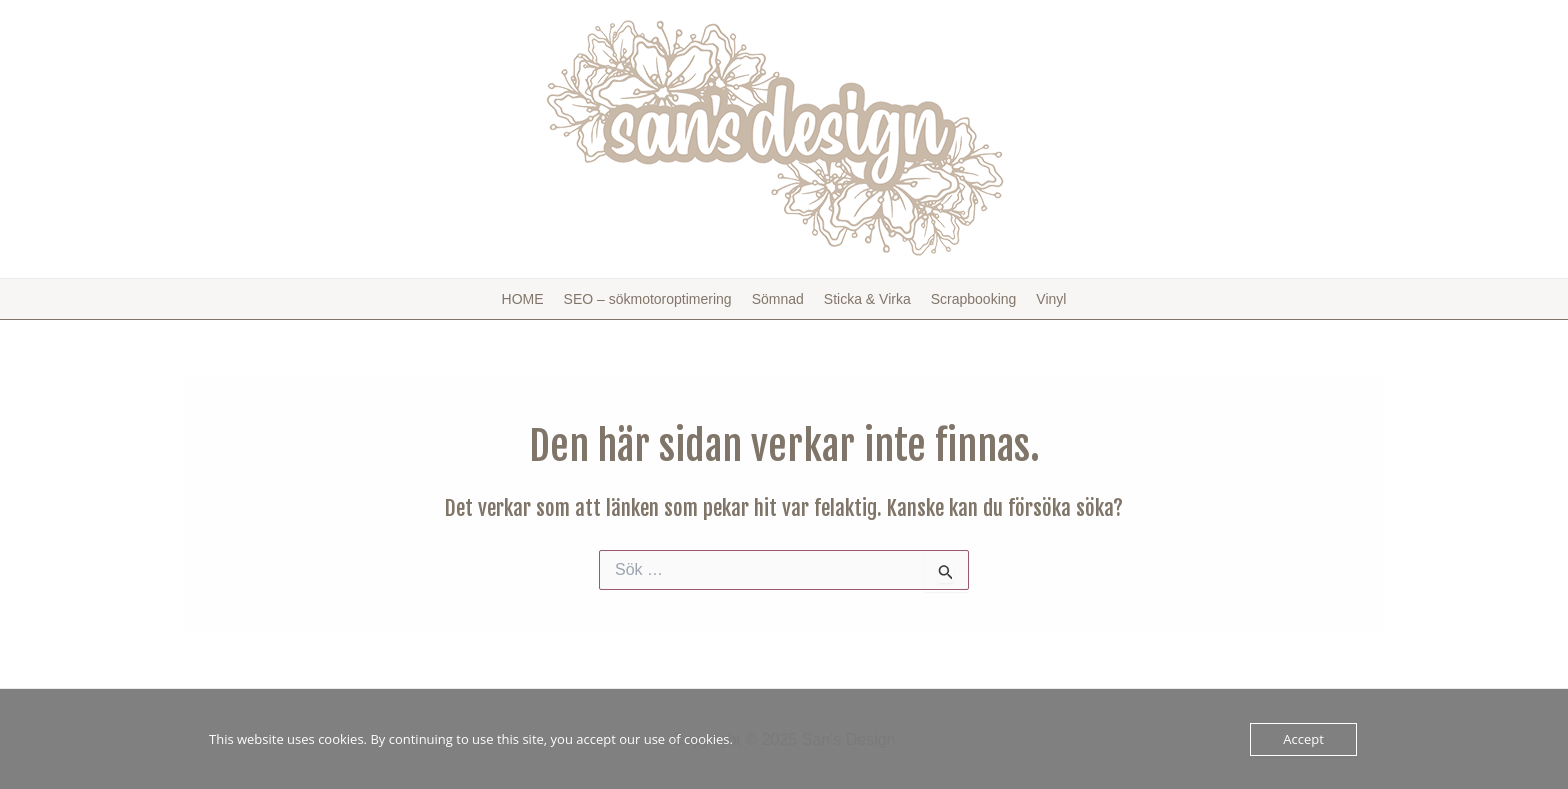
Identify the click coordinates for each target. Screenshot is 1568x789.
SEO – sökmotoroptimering (648, 299)
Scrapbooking (974, 299)
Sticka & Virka (867, 299)
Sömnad (778, 299)
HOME (523, 299)
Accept (1303, 739)
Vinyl (1051, 299)
